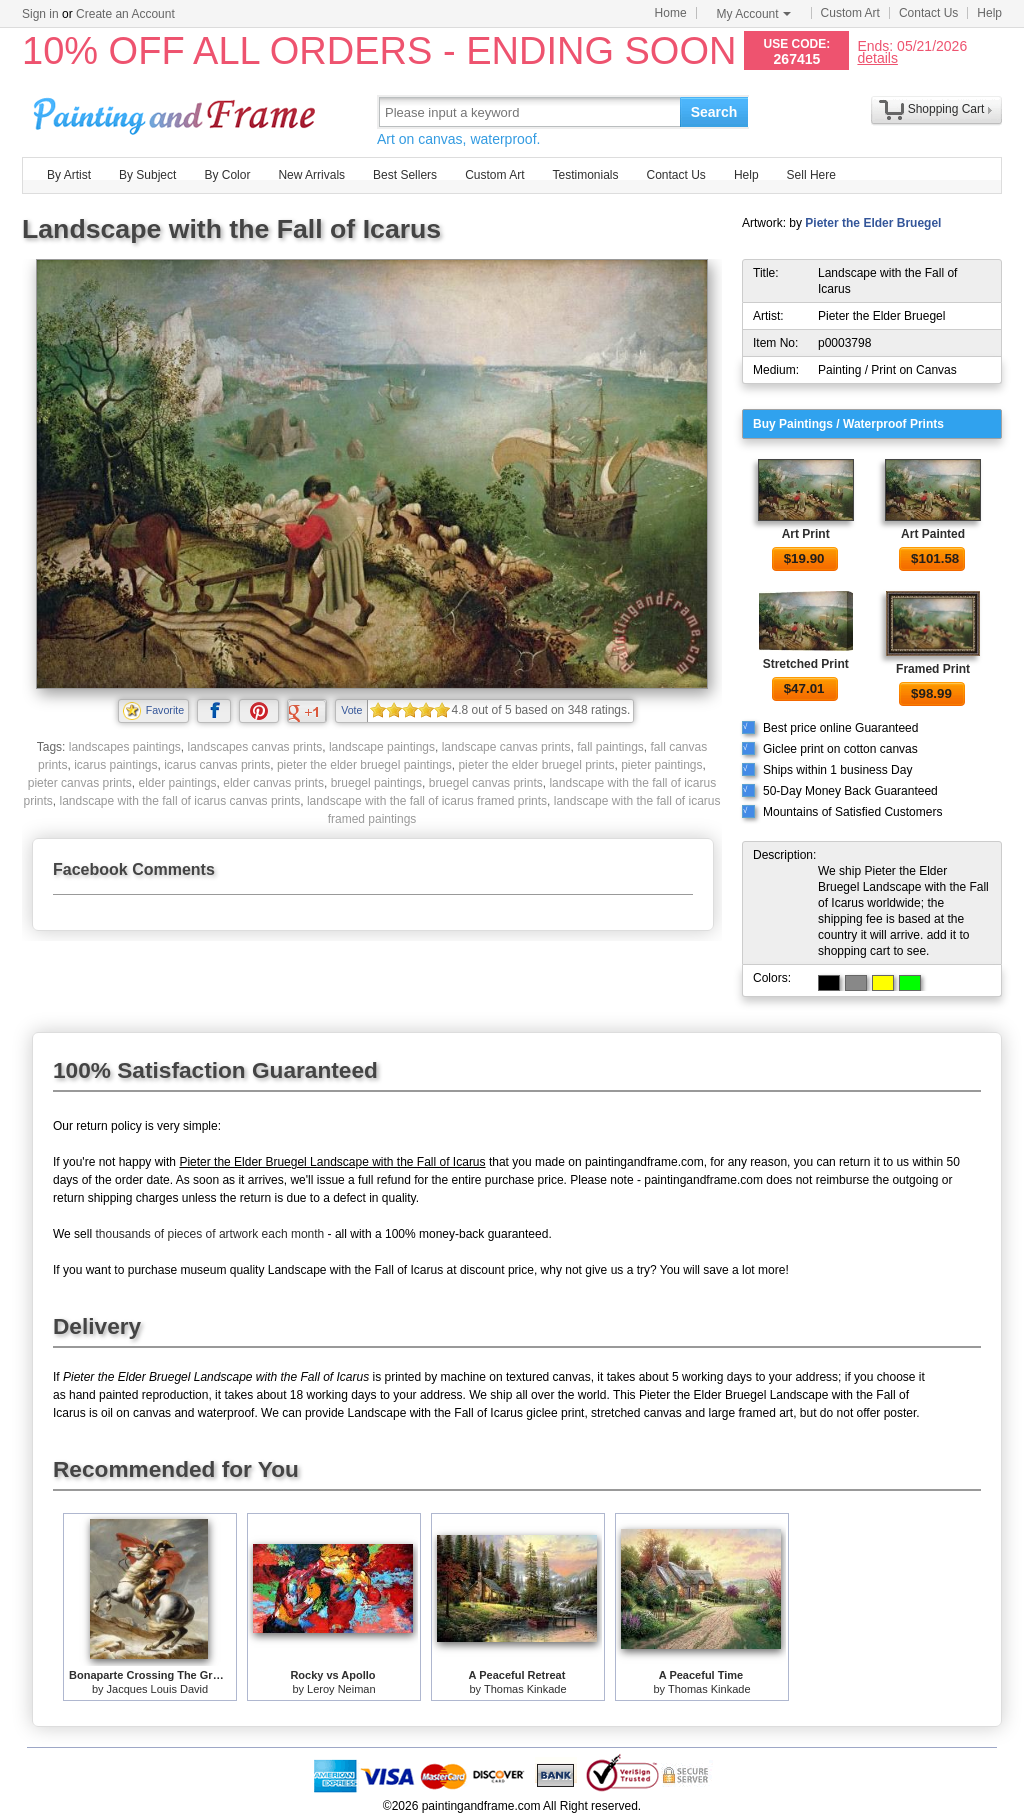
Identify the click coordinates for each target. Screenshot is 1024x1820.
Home (671, 13)
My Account (754, 14)
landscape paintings (382, 747)
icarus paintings (115, 765)
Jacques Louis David (158, 1689)
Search (714, 112)
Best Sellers (405, 175)
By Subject (147, 175)
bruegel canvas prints (486, 783)
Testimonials (585, 175)
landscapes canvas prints (255, 747)
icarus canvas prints (217, 765)
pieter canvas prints (80, 783)
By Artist (69, 175)
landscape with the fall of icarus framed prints (427, 801)
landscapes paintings (125, 747)
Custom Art (850, 13)
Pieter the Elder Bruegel (873, 223)
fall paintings (610, 747)
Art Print (806, 534)
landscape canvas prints (506, 747)
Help (989, 13)
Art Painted (933, 534)
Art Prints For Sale (177, 111)
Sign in (40, 14)
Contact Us (928, 13)
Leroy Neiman (341, 1689)
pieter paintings (661, 765)
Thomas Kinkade (525, 1689)
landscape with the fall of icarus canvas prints (179, 801)
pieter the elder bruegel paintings (364, 765)
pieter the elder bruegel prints (536, 765)
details (877, 57)
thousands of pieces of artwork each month (209, 1234)
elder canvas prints (273, 783)
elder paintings (178, 783)
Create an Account (125, 14)
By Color (227, 175)
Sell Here (811, 175)
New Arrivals (311, 175)
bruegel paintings (376, 783)
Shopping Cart (946, 109)
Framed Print (933, 669)
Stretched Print (806, 664)
